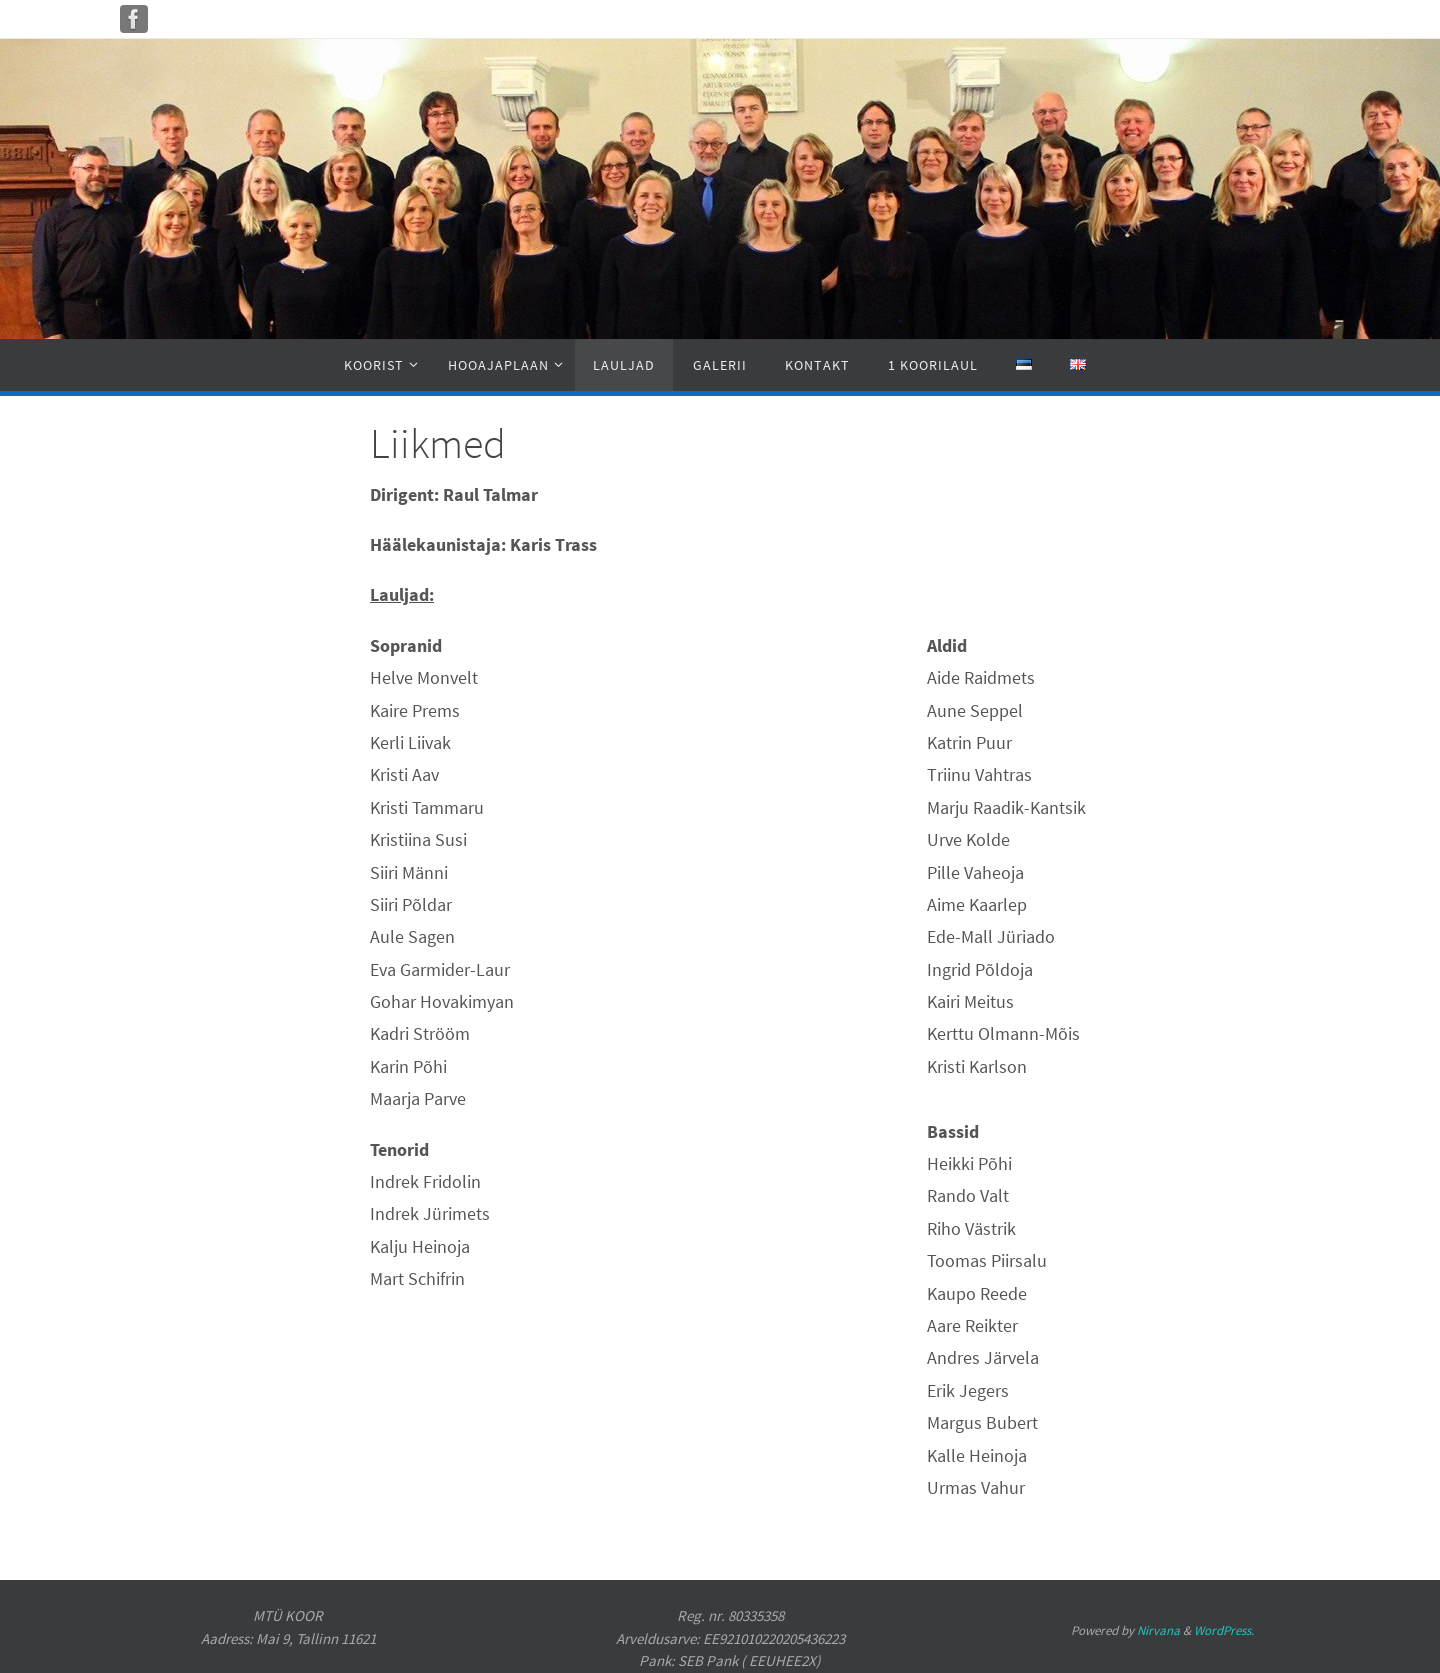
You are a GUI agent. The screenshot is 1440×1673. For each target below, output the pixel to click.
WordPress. (1224, 1630)
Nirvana (1158, 1630)
